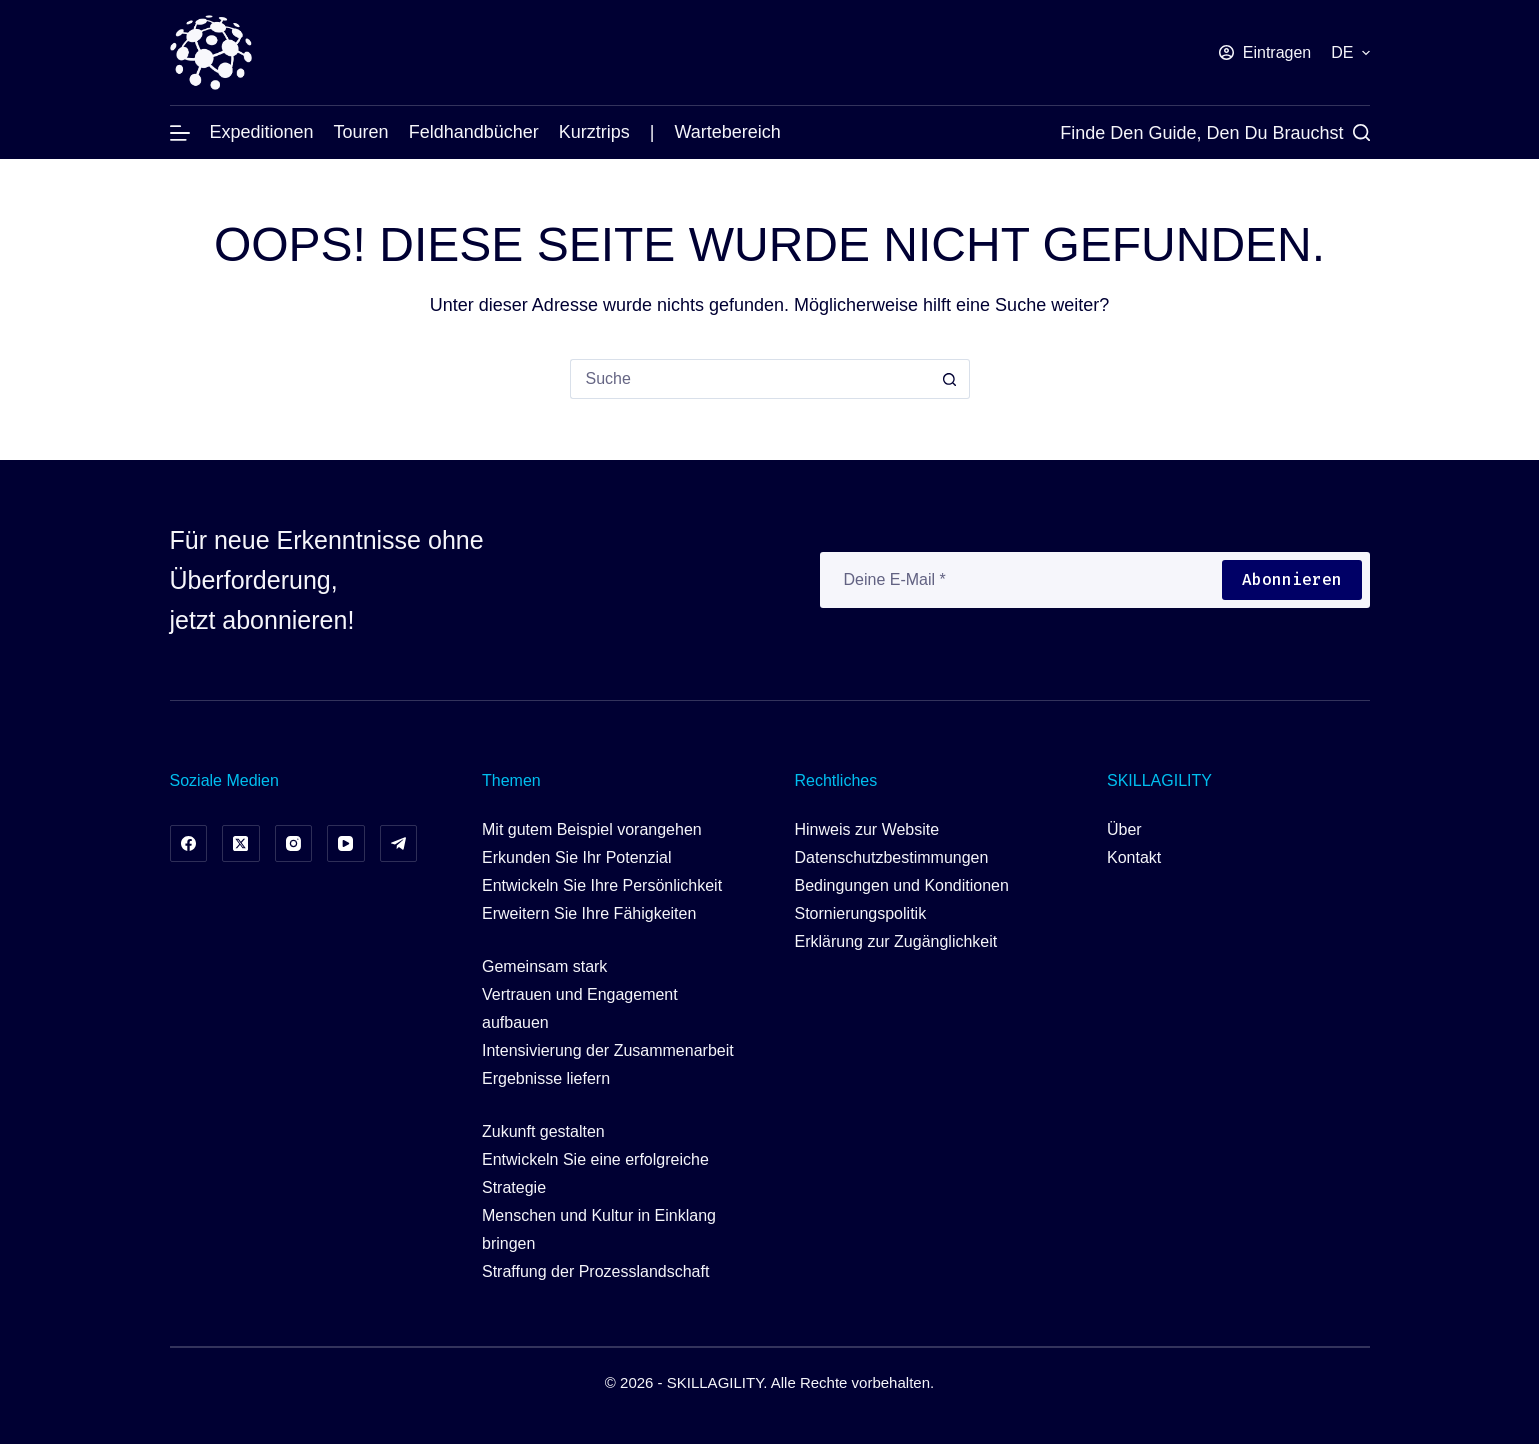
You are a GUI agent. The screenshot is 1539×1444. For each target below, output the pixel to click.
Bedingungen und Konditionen (902, 885)
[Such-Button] (950, 379)
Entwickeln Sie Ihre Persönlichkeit (602, 885)
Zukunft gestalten (543, 1131)
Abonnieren (1292, 579)
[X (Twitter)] (241, 844)
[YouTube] (346, 844)
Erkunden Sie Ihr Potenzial (576, 857)
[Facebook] (189, 844)
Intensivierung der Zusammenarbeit (608, 1050)
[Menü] (180, 133)
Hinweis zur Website (867, 829)
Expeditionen (262, 132)
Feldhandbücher (474, 132)
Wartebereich (727, 132)
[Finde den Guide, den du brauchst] (1214, 133)
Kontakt (1134, 857)
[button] (1350, 53)
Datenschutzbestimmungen (892, 857)
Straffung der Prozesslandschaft (595, 1271)
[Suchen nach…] (750, 379)
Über (1124, 829)
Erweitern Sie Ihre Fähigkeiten (589, 913)
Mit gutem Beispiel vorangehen (592, 829)
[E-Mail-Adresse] (1020, 580)
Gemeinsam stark (544, 966)
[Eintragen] (1265, 53)
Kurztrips (594, 132)
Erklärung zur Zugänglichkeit (896, 941)
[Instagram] (294, 844)
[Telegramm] (399, 844)
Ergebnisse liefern (546, 1078)
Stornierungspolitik (861, 913)
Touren (361, 132)
